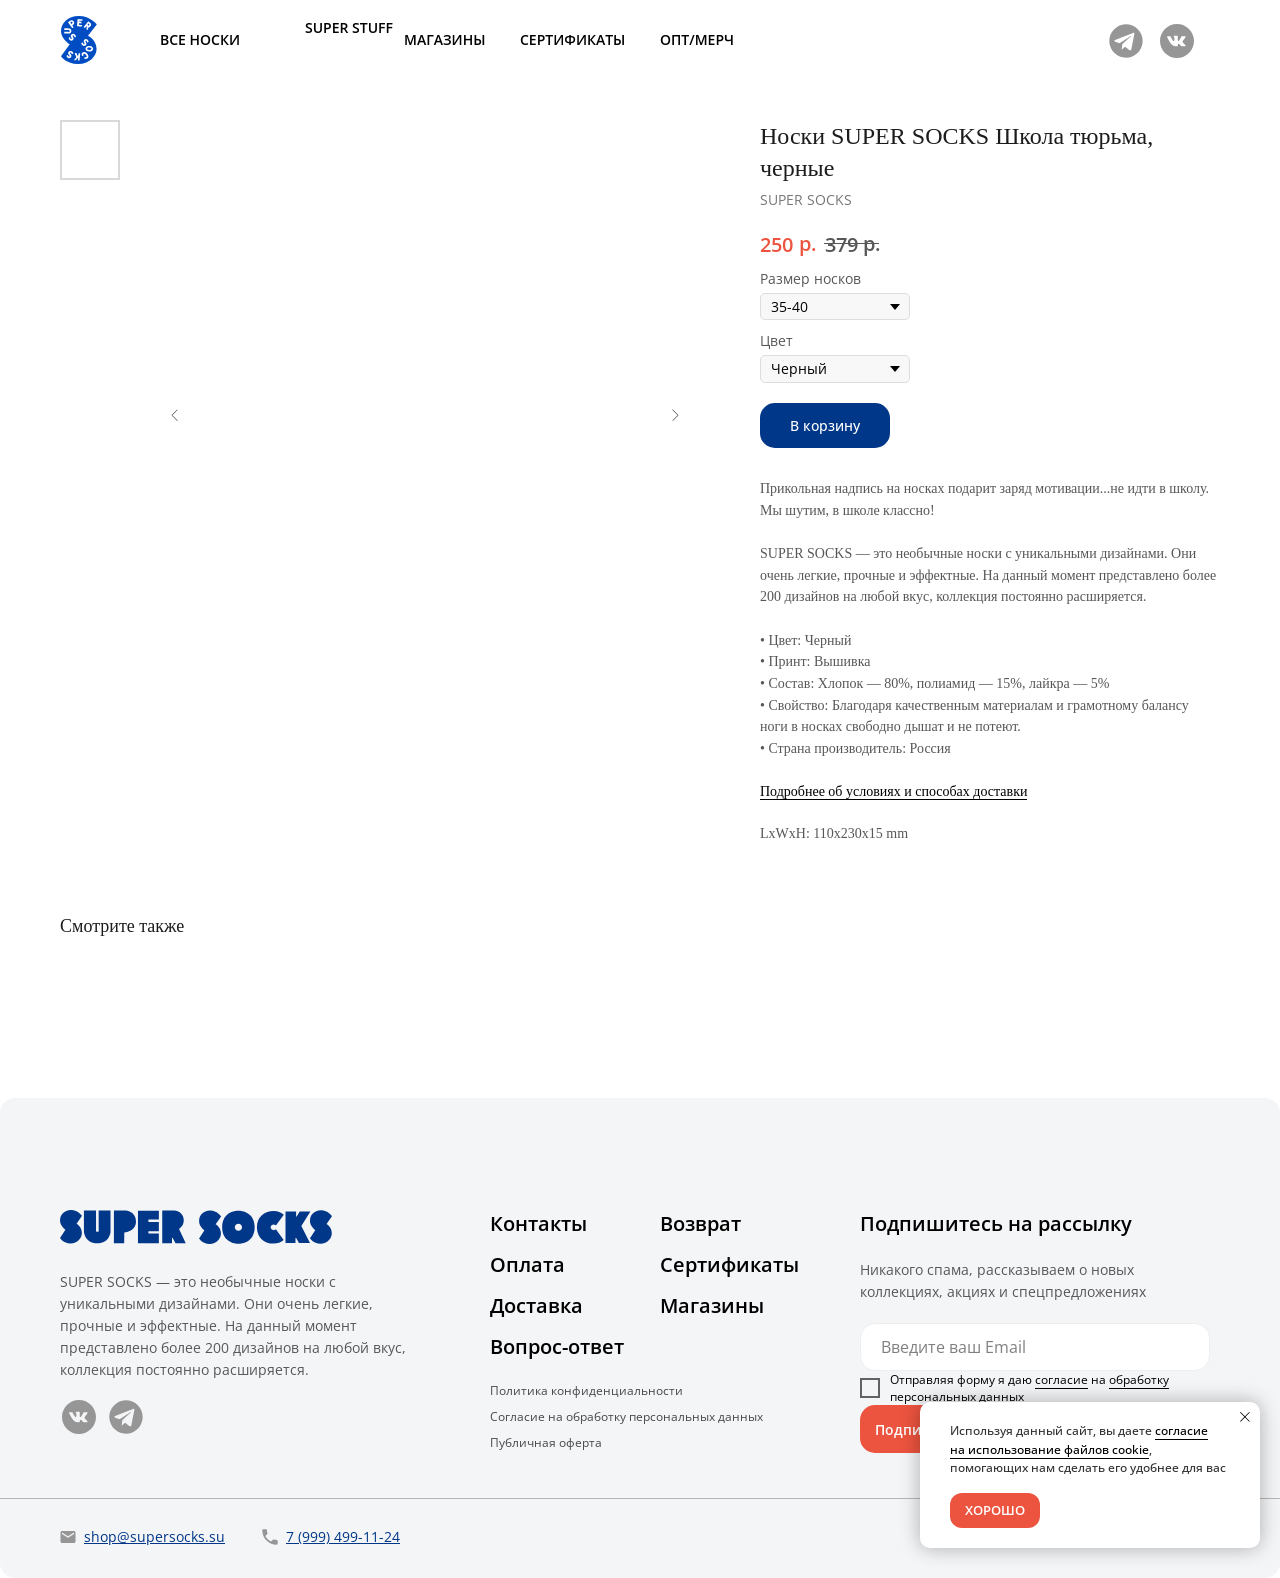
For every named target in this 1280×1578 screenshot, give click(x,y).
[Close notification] (1245, 1417)
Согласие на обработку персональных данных (626, 1416)
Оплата (527, 1264)
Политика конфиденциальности (586, 1390)
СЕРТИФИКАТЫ (572, 39)
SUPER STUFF (349, 27)
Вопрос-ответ (557, 1346)
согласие (1061, 1379)
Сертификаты (729, 1264)
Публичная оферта (546, 1442)
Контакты (538, 1223)
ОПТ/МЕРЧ (697, 39)
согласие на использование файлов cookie (1079, 1440)
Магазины (712, 1305)
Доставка (536, 1305)
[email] (1035, 1347)
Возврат (700, 1223)
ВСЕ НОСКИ (200, 39)
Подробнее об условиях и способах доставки (893, 791)
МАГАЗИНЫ (444, 39)
